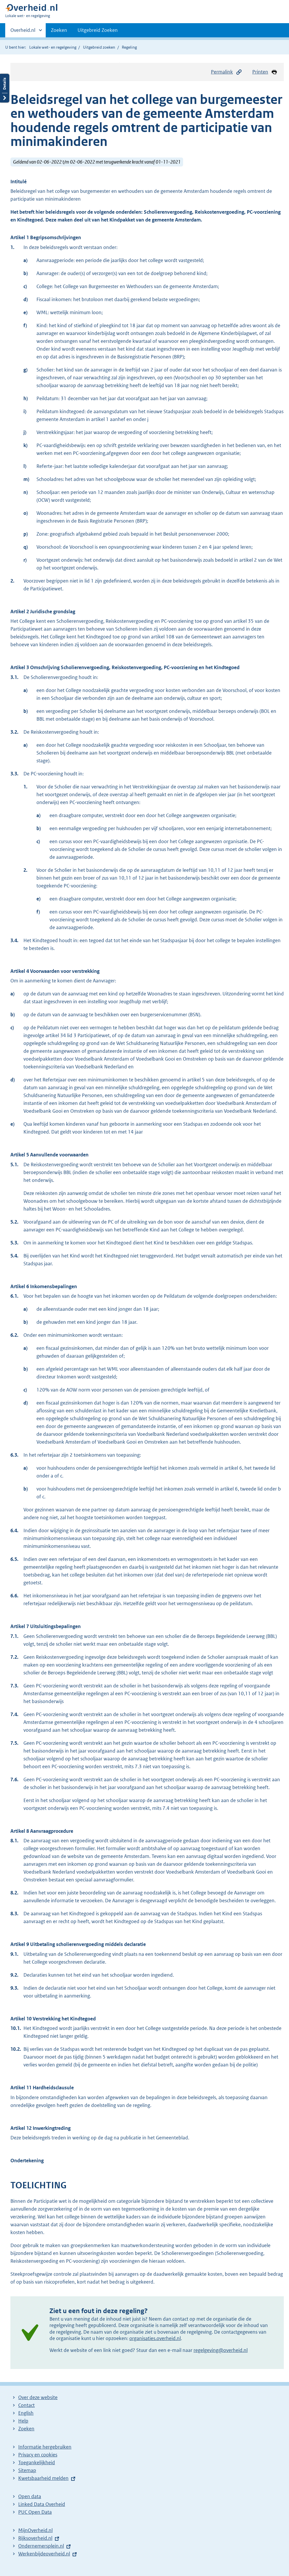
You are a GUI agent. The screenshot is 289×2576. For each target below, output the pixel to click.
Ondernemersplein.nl (41, 2546)
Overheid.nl (22, 31)
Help (23, 2421)
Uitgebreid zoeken (99, 47)
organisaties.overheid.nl (155, 2338)
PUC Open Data (35, 2512)
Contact (26, 2405)
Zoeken (59, 30)
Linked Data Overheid (41, 2504)
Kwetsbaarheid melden (43, 2478)
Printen (264, 72)
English (26, 2413)
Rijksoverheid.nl (35, 2538)
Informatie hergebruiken (44, 2447)
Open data (29, 2496)
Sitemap (27, 2470)
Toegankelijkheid (36, 2462)
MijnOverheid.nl (35, 2530)
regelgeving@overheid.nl (221, 2350)
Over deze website (38, 2397)
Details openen (4, 88)
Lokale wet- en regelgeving (52, 47)
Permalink (226, 72)
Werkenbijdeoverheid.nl (44, 2554)
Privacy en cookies (37, 2454)
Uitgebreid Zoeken (98, 30)
